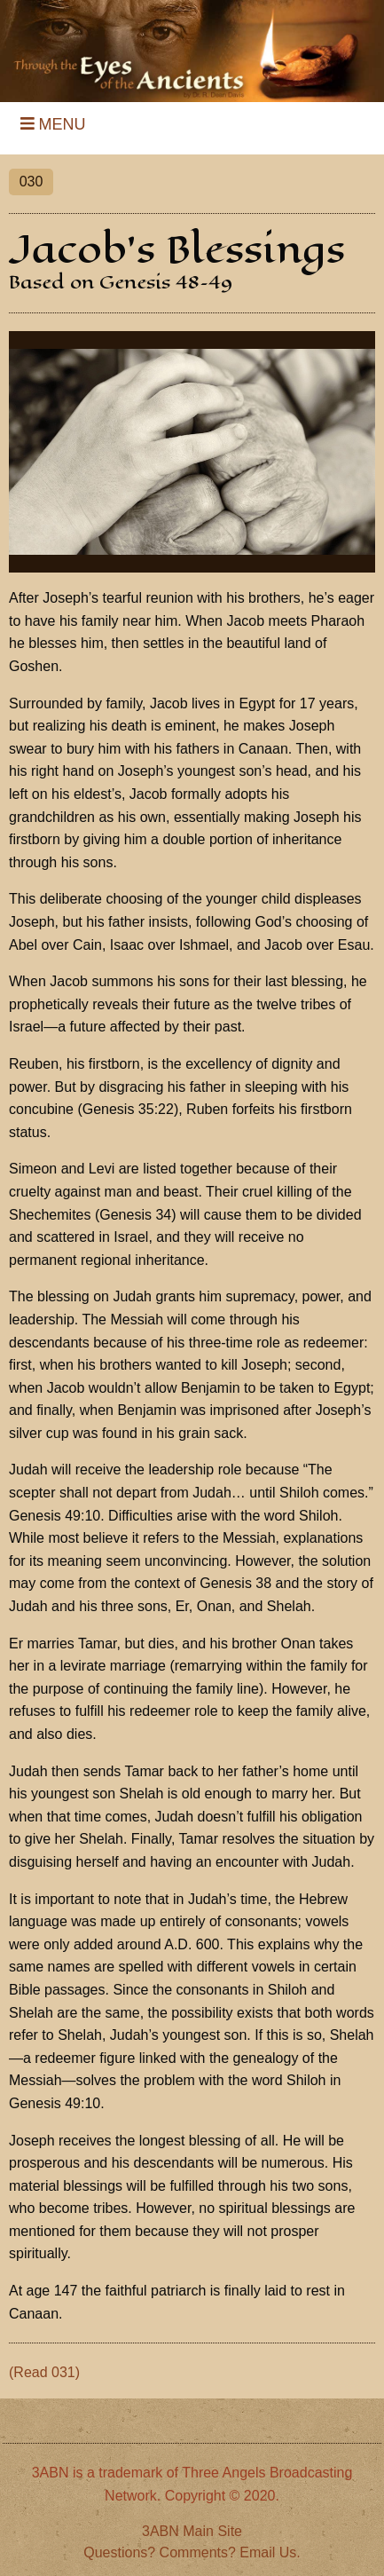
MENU (49, 124)
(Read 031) (44, 2372)
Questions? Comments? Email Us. (192, 2552)
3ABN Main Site (192, 2531)
